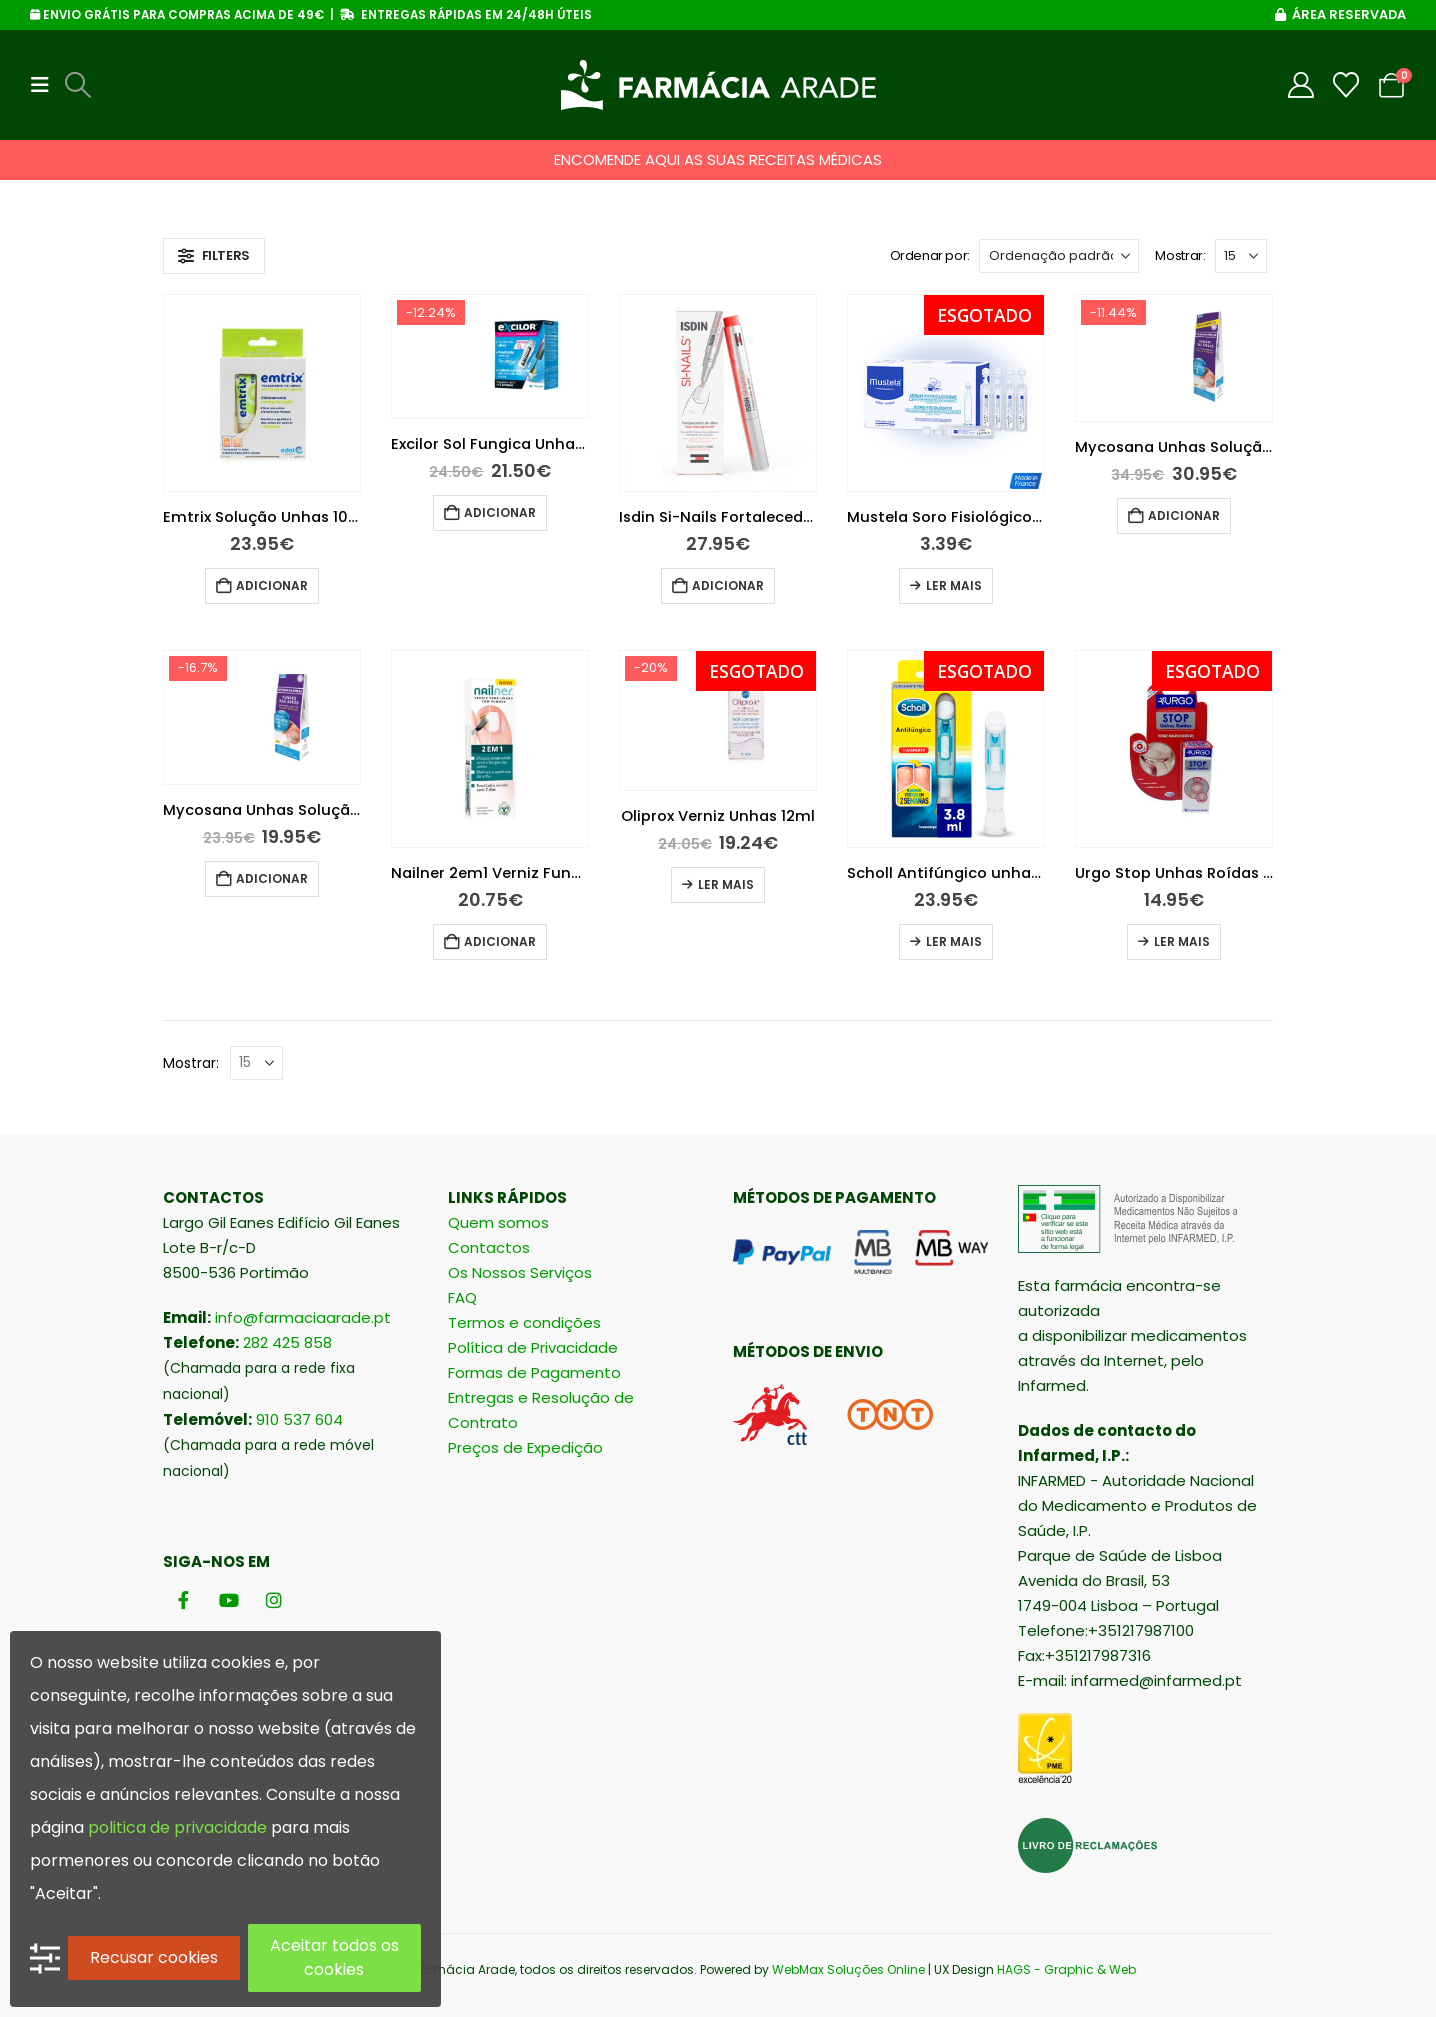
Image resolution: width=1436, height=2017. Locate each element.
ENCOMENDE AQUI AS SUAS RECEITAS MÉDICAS (718, 159)
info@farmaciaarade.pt (303, 1317)
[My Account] (1301, 85)
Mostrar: (1180, 255)
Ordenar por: (930, 255)
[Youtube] (228, 1599)
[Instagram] (273, 1599)
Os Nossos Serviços (520, 1272)
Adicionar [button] (272, 585)
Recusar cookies (154, 1957)
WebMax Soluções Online (848, 1969)
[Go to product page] (262, 393)
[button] (46, 85)
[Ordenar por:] (1059, 256)
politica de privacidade (177, 1827)
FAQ (462, 1297)
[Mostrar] (1241, 256)
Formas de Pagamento (534, 1372)
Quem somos (498, 1222)
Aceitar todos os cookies (334, 1957)
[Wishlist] (1346, 85)
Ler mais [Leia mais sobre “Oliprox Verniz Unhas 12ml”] (726, 884)
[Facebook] (183, 1599)
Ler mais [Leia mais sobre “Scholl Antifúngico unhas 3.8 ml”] (954, 941)
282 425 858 (287, 1342)
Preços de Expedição (525, 1447)
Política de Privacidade (533, 1347)
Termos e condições (524, 1322)
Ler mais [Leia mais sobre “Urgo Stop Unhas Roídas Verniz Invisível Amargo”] (1182, 941)
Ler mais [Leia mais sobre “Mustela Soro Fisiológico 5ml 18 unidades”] (954, 585)
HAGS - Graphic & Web (1066, 1969)
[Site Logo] (718, 85)
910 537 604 (299, 1419)
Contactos (489, 1247)
